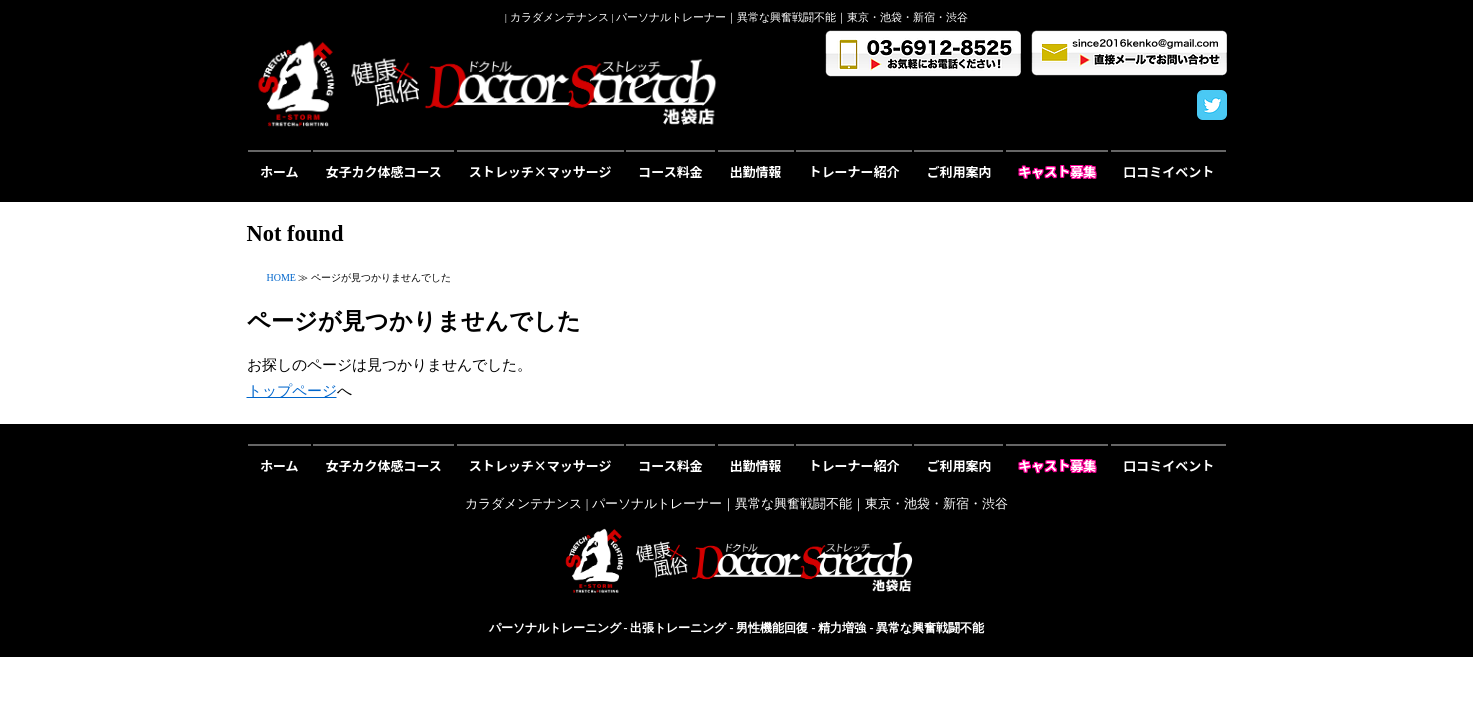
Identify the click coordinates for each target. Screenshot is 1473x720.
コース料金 (670, 171)
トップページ (292, 391)
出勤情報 (756, 171)
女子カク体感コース (383, 171)
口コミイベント (1168, 171)
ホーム (279, 171)
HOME (281, 277)
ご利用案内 (958, 171)
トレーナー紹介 (854, 171)
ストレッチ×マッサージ (540, 171)
